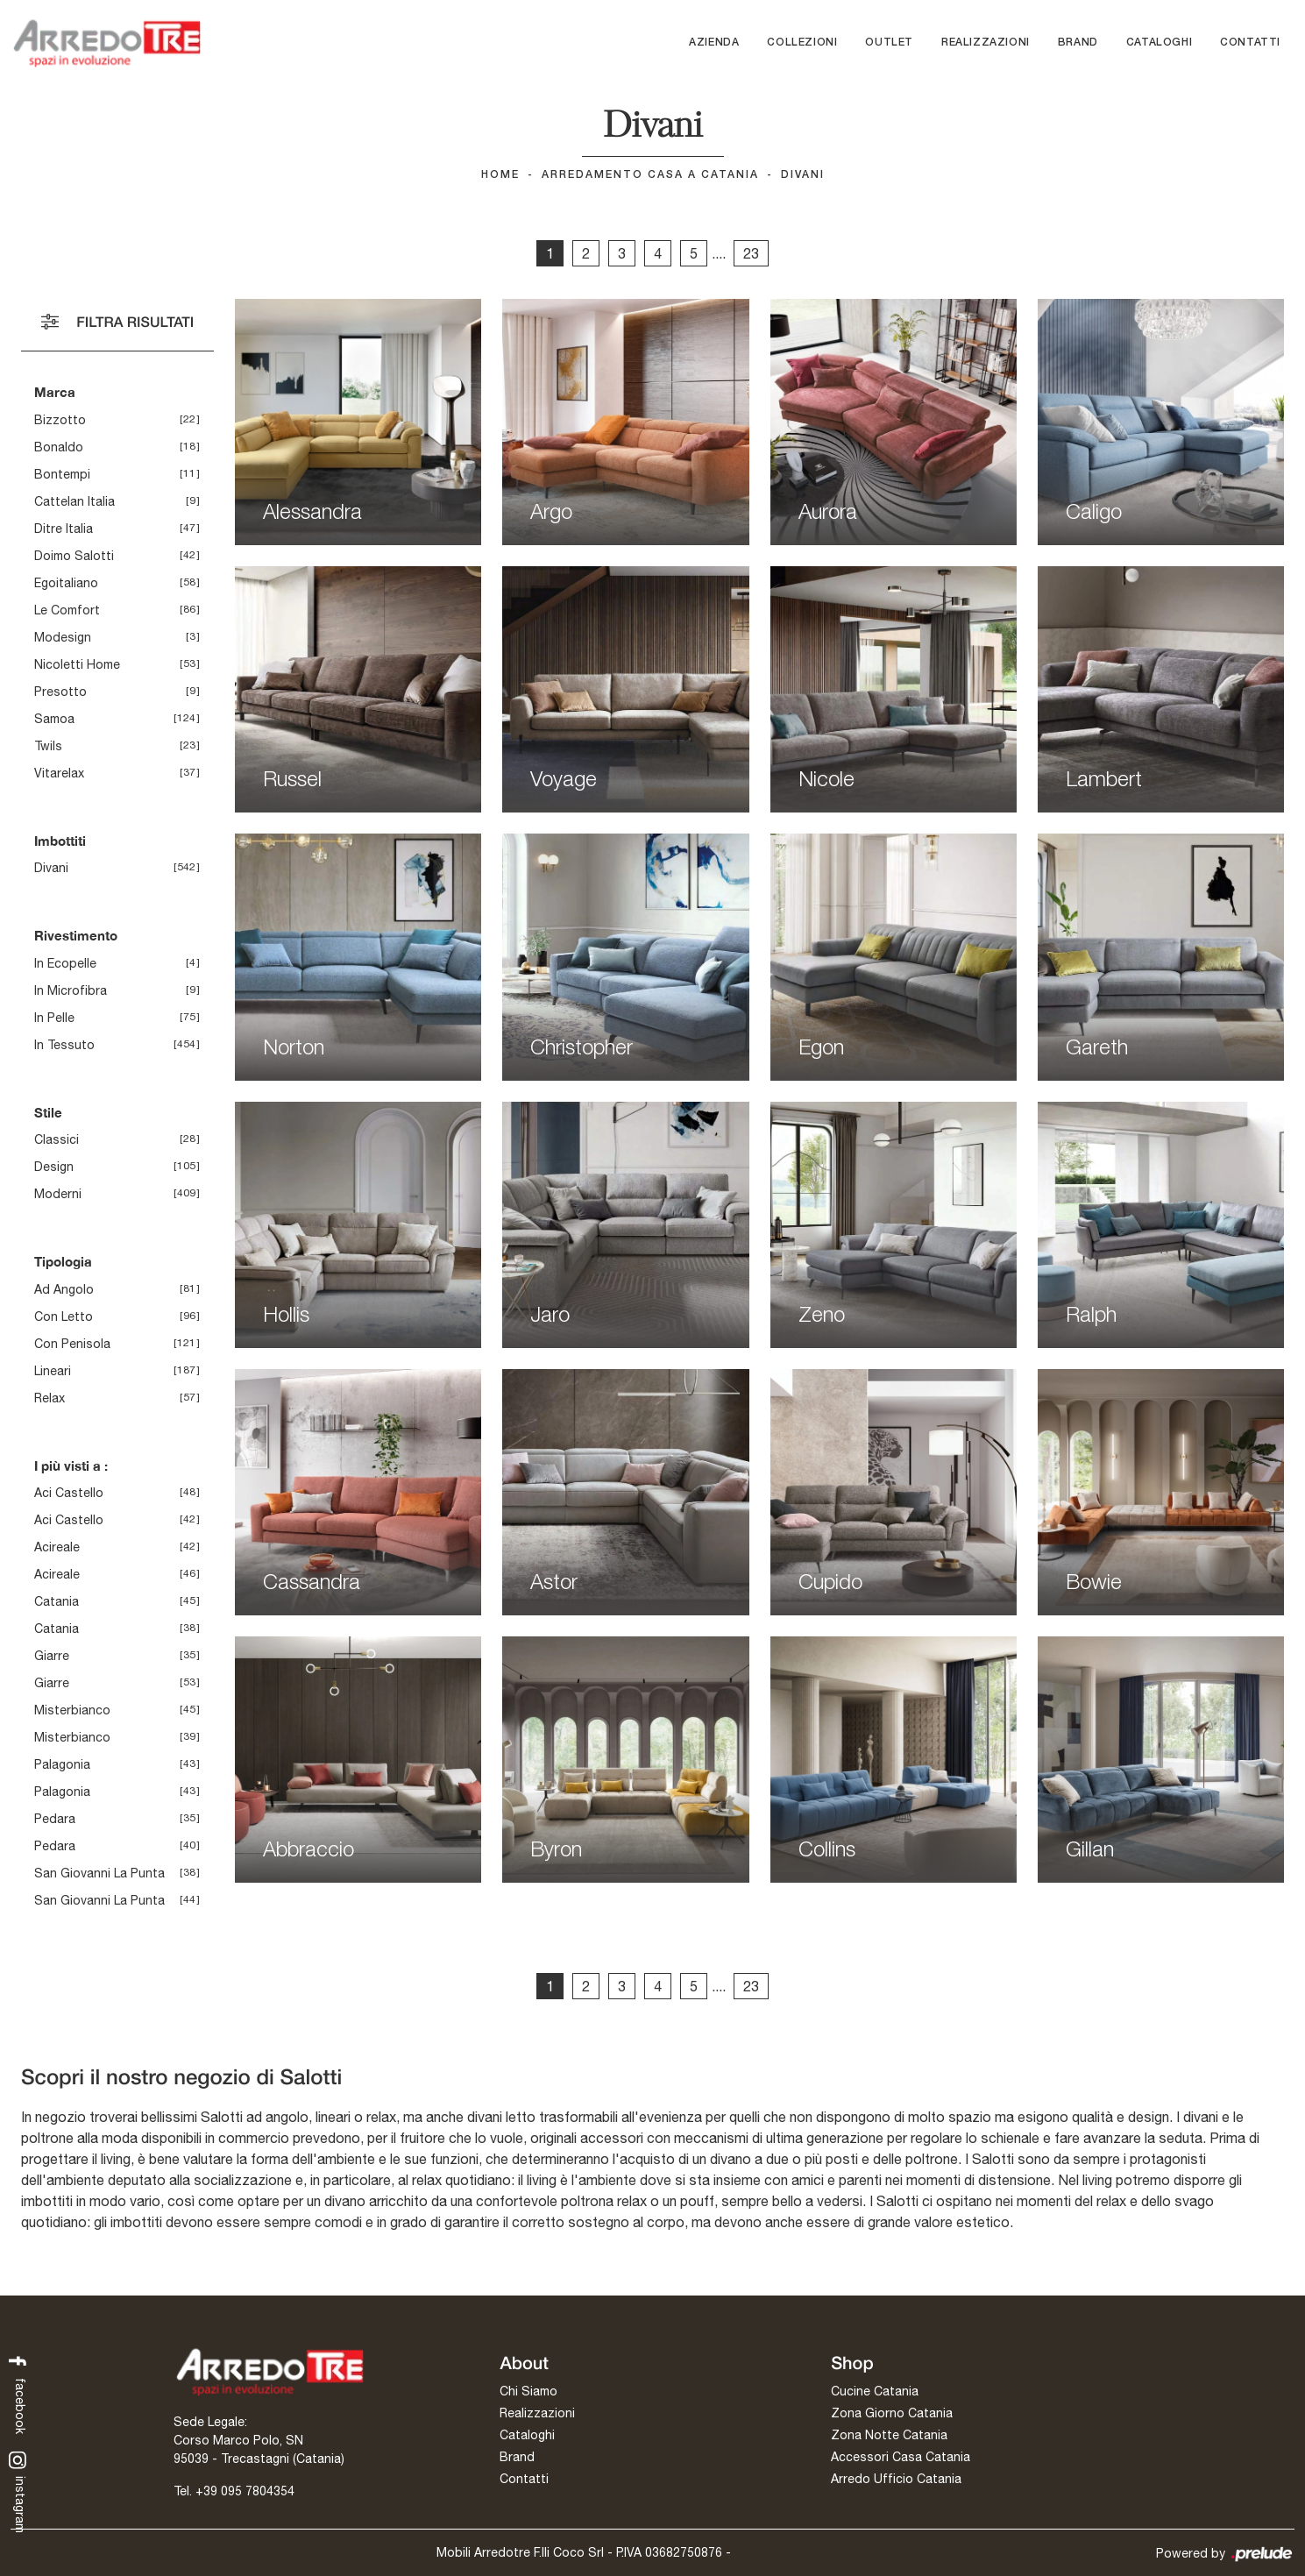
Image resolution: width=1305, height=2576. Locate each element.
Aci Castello (68, 1493)
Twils (48, 746)
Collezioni (802, 42)
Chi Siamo (528, 2391)
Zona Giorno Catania (892, 2413)
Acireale (57, 1547)
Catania (56, 1601)
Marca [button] (54, 392)
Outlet (889, 42)
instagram (18, 2493)
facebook (18, 2393)
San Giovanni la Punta (99, 1873)
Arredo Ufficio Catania (896, 2479)
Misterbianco (72, 1710)
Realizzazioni (985, 42)
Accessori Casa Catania (900, 2457)
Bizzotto (60, 420)
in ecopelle (65, 963)
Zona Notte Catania (889, 2435)
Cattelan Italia (74, 501)
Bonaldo (58, 447)
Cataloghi (1159, 42)
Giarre (51, 1656)
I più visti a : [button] (71, 1465)
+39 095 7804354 (244, 2491)
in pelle (54, 1018)
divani (51, 868)
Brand (1078, 42)
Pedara (54, 1819)
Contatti (1250, 42)
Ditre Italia (63, 529)
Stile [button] (48, 1112)
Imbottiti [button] (60, 840)
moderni (58, 1194)
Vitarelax (59, 773)
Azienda (714, 42)
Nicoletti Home (77, 664)
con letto (63, 1316)
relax (49, 1398)
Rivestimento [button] (75, 935)
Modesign (62, 637)
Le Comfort (67, 610)
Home (500, 175)
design (54, 1167)
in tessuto (64, 1045)
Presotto (60, 692)
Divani (803, 175)
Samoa (54, 719)
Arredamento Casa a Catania (650, 175)
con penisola (72, 1344)
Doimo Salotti (74, 556)
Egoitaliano (66, 583)
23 (751, 253)
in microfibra (70, 990)
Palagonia (62, 1764)
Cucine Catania (874, 2391)
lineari (52, 1371)
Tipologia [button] (63, 1261)
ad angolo (64, 1289)
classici (56, 1139)
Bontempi (62, 474)
